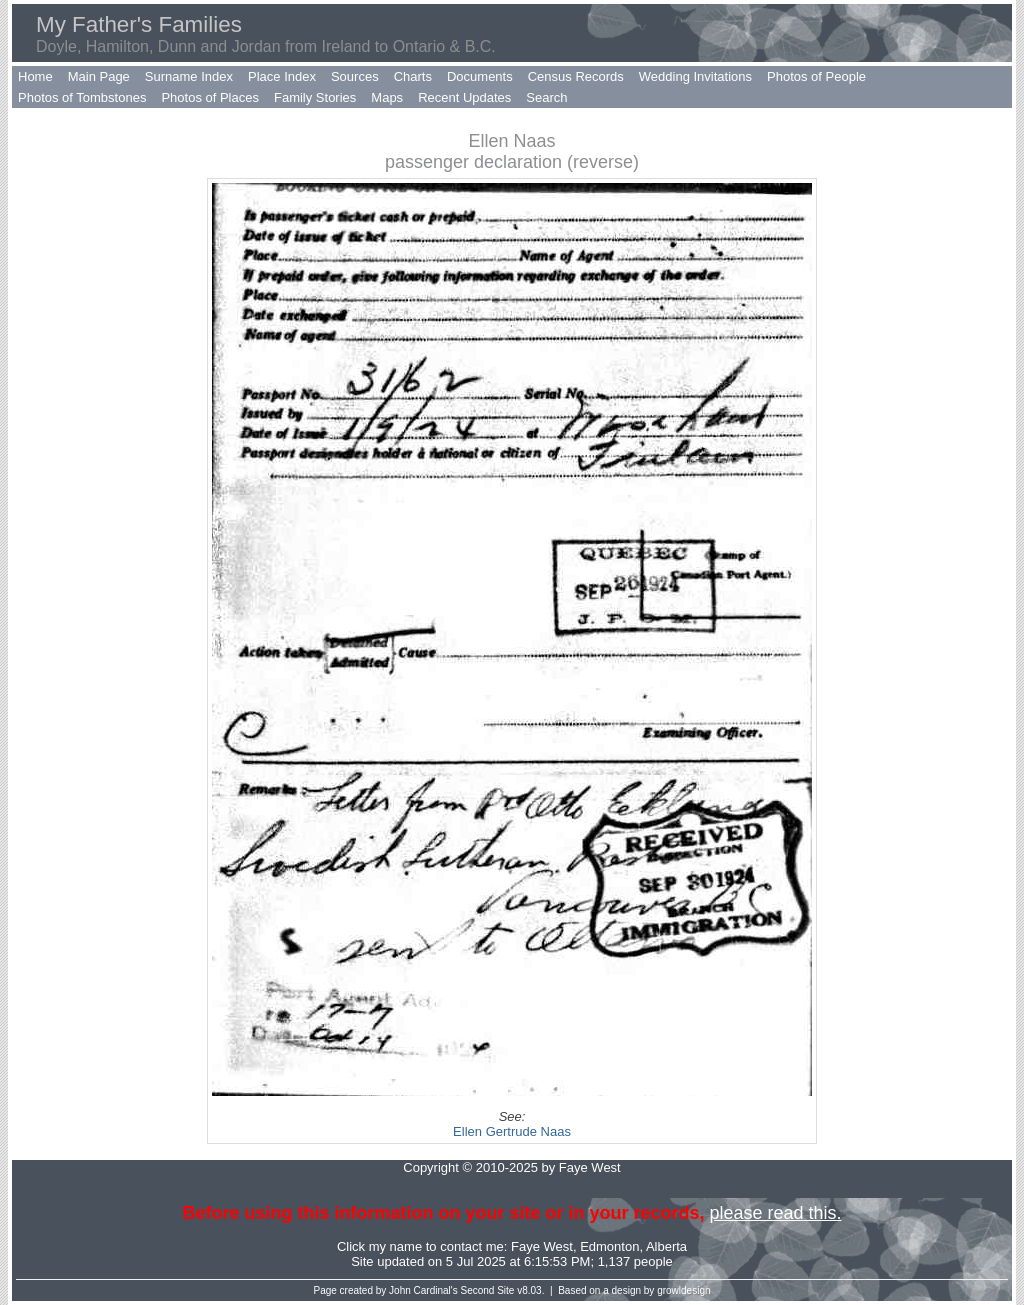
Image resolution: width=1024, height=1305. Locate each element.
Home (35, 76)
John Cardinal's (423, 1290)
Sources (355, 76)
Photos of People (816, 76)
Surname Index (189, 76)
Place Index (282, 76)
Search (546, 97)
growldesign (683, 1290)
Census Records (576, 76)
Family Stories (315, 97)
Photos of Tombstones (82, 97)
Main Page (99, 76)
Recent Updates (464, 97)
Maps (387, 97)
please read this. (775, 1213)
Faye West (542, 1246)
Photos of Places (210, 97)
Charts (413, 76)
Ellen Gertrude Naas (512, 1131)
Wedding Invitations (695, 76)
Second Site (488, 1290)
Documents (480, 76)
